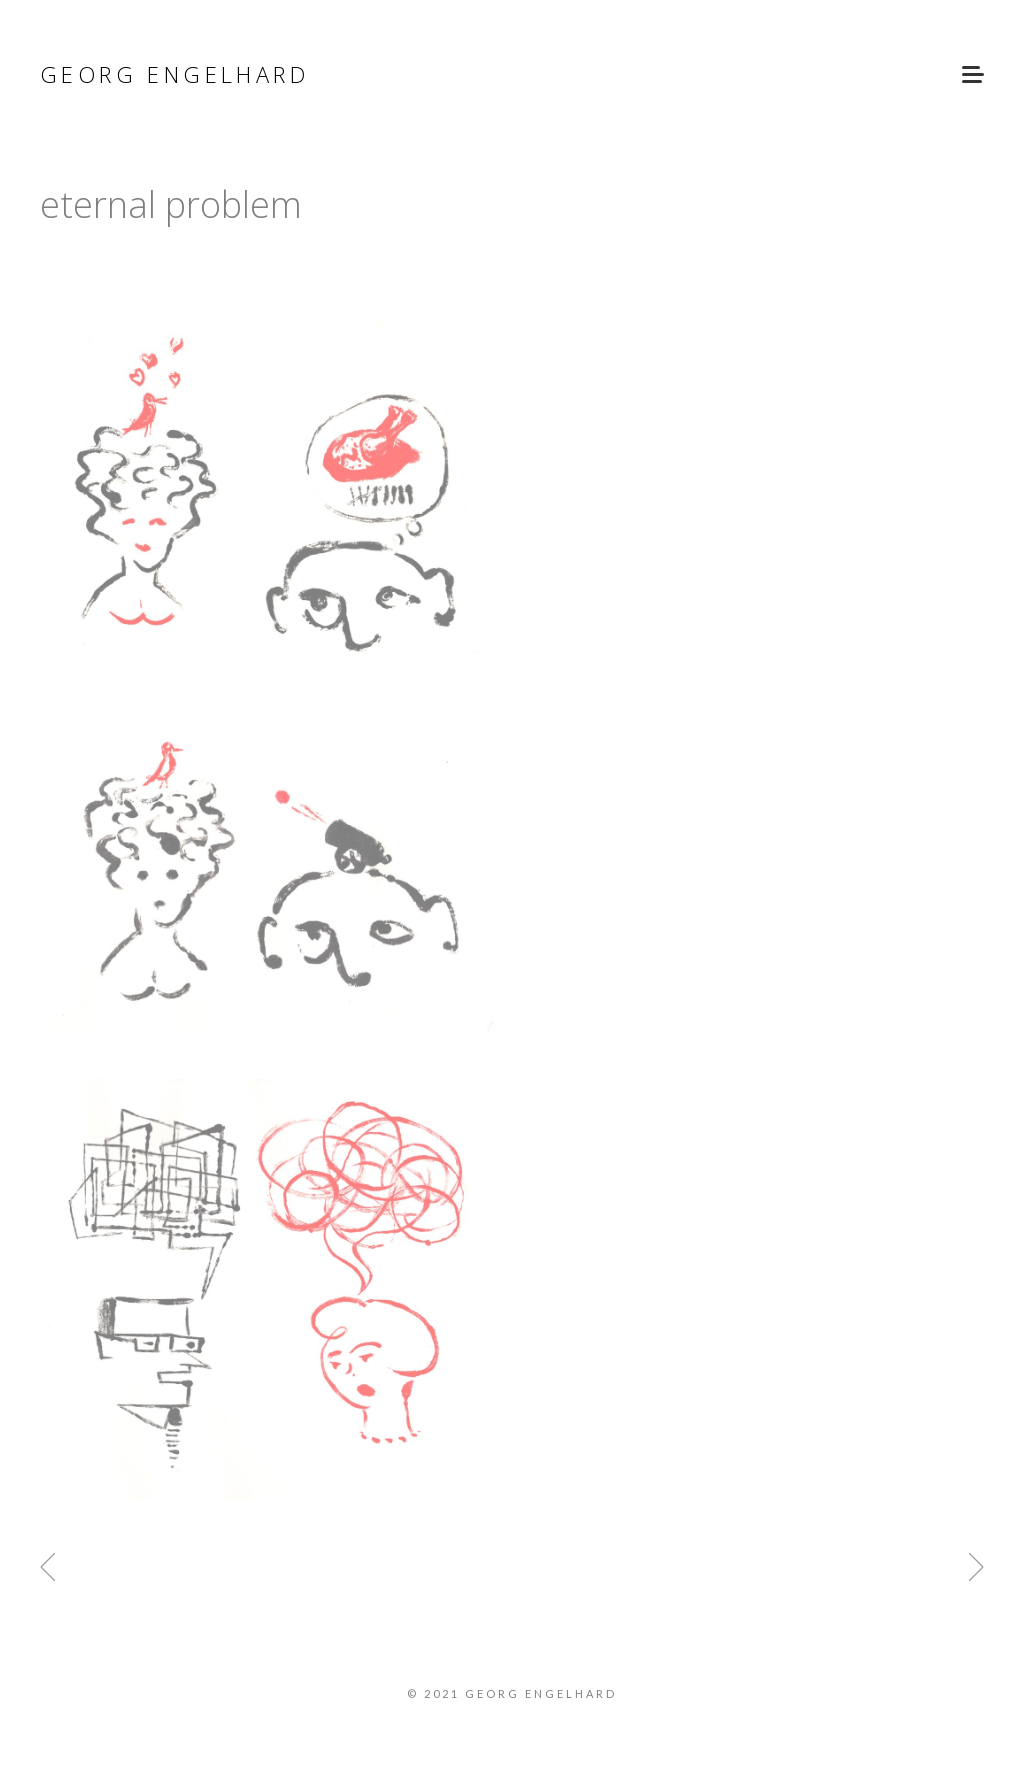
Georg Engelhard (174, 74)
